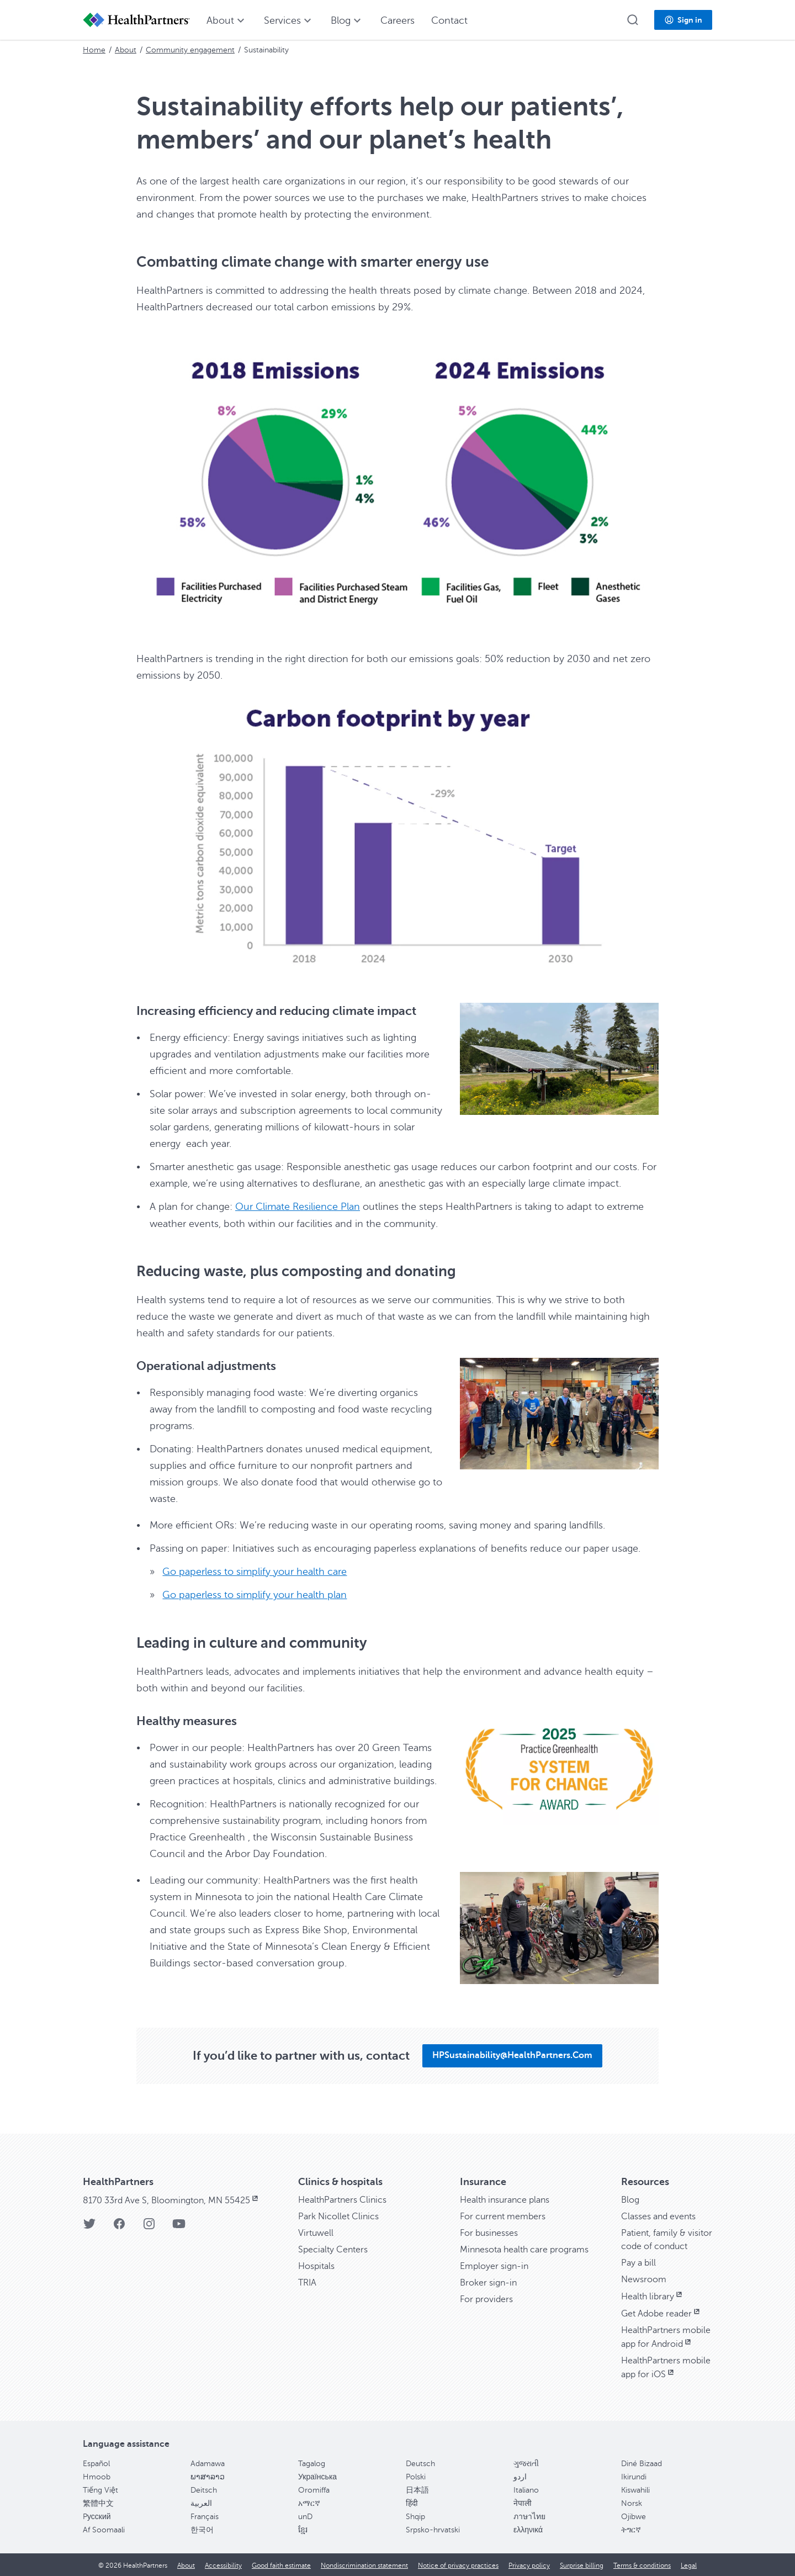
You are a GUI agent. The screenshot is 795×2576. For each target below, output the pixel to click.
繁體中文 (98, 2502)
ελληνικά (528, 2529)
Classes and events (658, 2215)
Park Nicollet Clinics (338, 2215)
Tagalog (311, 2462)
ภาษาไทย (529, 2515)
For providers (486, 2298)
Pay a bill (638, 2262)
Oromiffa (314, 2489)
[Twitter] (89, 2226)
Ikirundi (633, 2476)
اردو (520, 2476)
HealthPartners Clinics (342, 2199)
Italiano (526, 2489)
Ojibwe (633, 2515)
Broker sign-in (488, 2282)
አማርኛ (309, 2502)
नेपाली (522, 2502)
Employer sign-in (494, 2265)
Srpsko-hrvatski (433, 2529)
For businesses (489, 2232)
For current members (502, 2215)
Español (96, 2462)
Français (204, 2515)
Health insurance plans (504, 2199)
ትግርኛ (631, 2529)
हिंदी (412, 2502)
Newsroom (643, 2278)
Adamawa (207, 2462)
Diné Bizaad (641, 2462)
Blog (630, 2199)
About (125, 50)
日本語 (417, 2489)
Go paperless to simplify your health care (254, 1571)
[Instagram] (149, 2226)
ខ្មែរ (303, 2529)
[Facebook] (119, 2226)
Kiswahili (635, 2489)
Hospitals (316, 2265)
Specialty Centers (333, 2249)
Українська (317, 2476)
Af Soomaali (104, 2529)
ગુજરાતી (526, 2462)
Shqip (415, 2515)
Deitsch (203, 2489)
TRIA (307, 2282)
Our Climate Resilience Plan (297, 1206)
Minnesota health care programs (524, 2249)
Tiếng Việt (100, 2489)
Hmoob (96, 2476)
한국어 (202, 2529)
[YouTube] (179, 2226)
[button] (632, 20)
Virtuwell (315, 2232)
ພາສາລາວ (207, 2476)
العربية (201, 2502)
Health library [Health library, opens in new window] (652, 2295)
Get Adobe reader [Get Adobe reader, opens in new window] (661, 2313)
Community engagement (190, 50)
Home (94, 50)
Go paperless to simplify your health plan (254, 1594)
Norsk (631, 2502)
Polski (416, 2476)
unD (305, 2515)
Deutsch (420, 2462)
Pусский (97, 2515)
